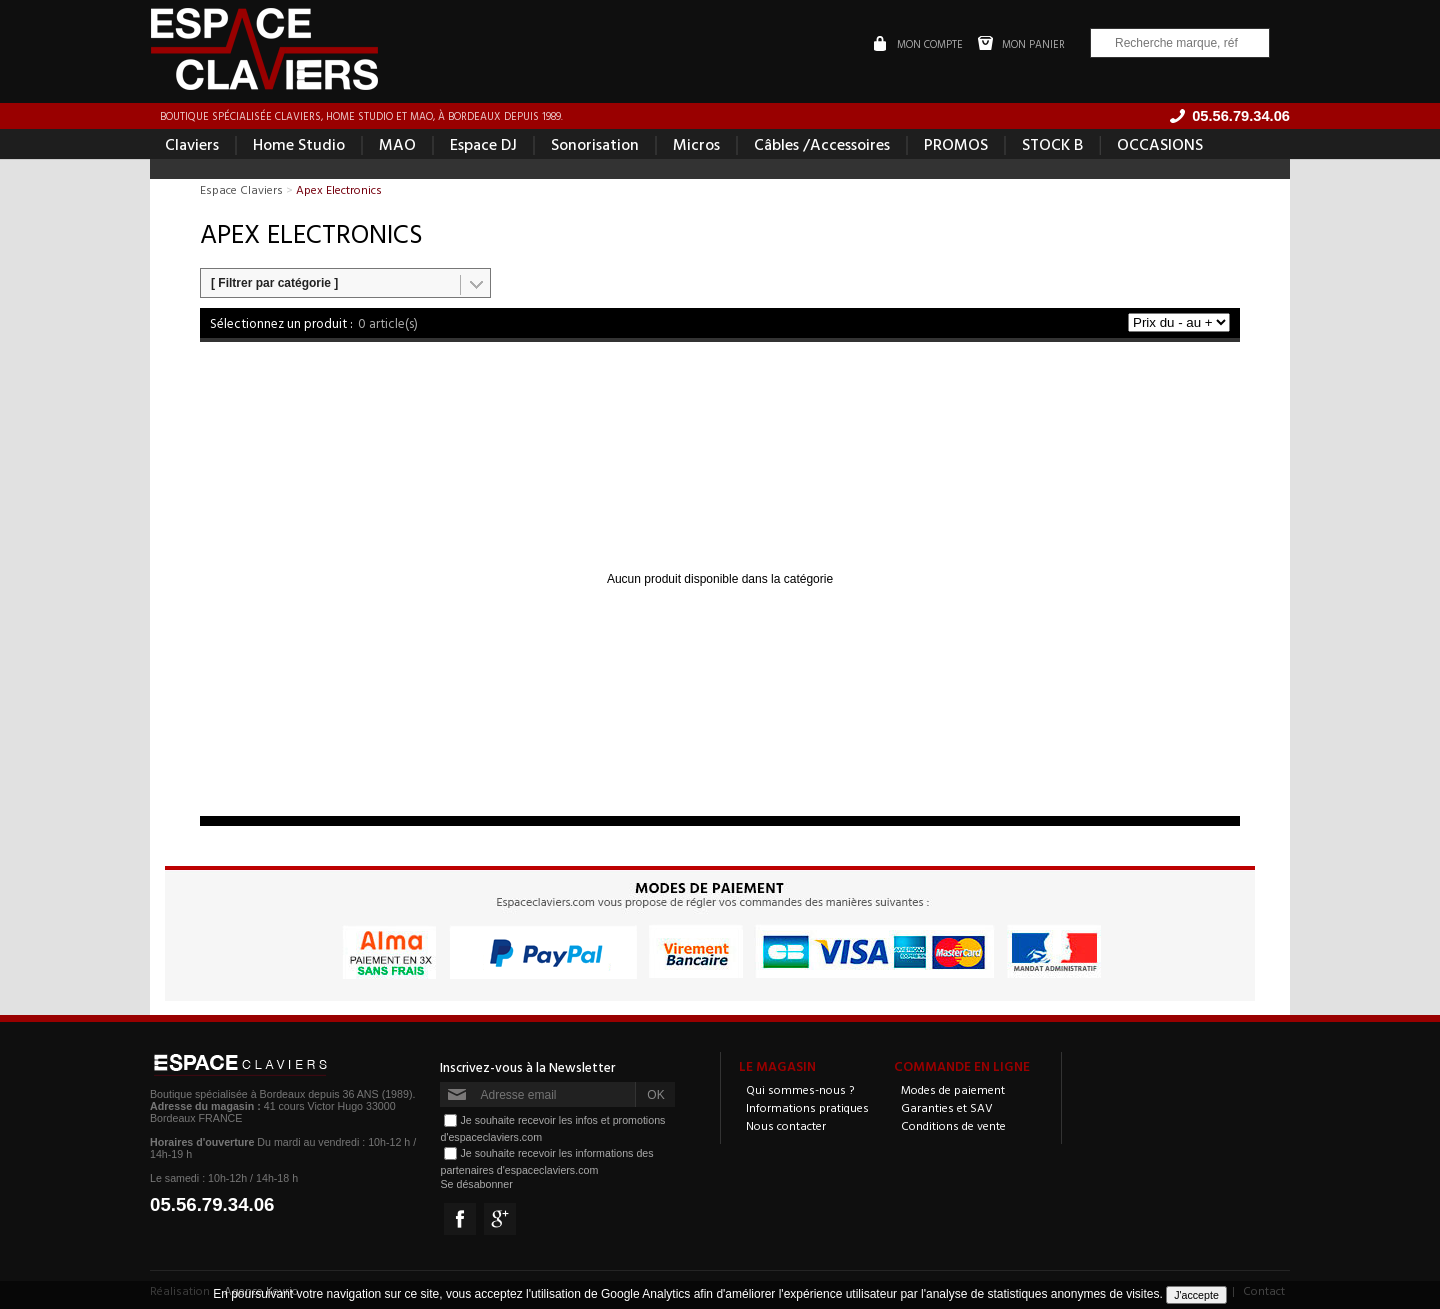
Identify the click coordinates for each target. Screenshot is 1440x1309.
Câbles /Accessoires (822, 144)
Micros (696, 144)
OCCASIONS (1160, 144)
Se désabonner (476, 1184)
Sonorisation (595, 144)
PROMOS (956, 144)
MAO (397, 144)
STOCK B (1052, 144)
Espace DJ (483, 144)
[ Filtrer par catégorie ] (274, 283)
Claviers (192, 144)
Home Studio (299, 144)
